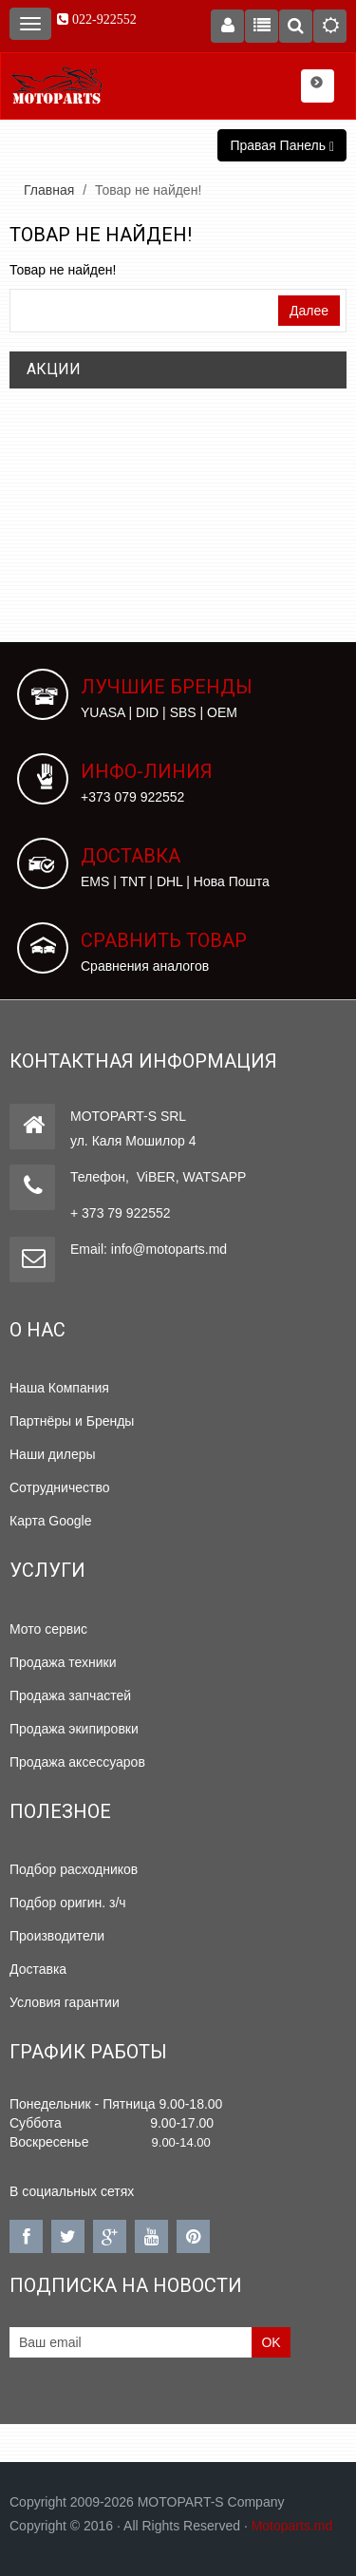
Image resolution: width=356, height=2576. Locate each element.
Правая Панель (282, 146)
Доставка (37, 1969)
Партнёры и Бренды (71, 1421)
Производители (56, 1935)
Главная (49, 190)
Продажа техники (63, 1662)
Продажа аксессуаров (77, 1762)
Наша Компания (59, 1387)
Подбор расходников (73, 1869)
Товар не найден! (148, 190)
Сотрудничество (59, 1487)
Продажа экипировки (74, 1728)
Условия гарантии (64, 2002)
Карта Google (50, 1520)
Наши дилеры (52, 1454)
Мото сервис (48, 1629)
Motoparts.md (292, 2525)
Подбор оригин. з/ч (67, 1902)
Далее (309, 310)
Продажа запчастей (70, 1695)
